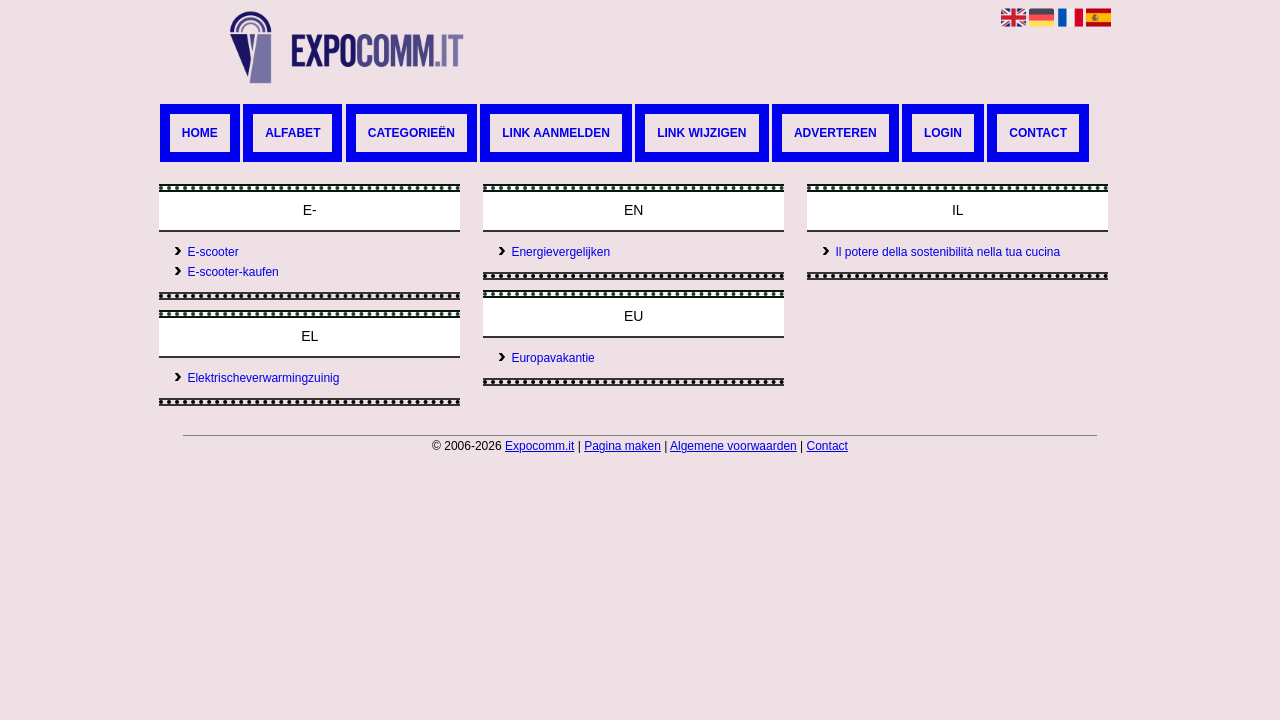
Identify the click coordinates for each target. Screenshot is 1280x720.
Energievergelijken (554, 252)
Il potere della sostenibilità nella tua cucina (941, 252)
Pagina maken (622, 446)
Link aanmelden (556, 133)
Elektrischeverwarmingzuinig (256, 378)
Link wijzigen (701, 133)
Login (943, 133)
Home (200, 133)
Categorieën (411, 133)
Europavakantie (546, 358)
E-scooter (206, 252)
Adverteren (835, 133)
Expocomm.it (539, 446)
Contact (1038, 133)
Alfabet (292, 133)
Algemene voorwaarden (733, 446)
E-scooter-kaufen (226, 272)
